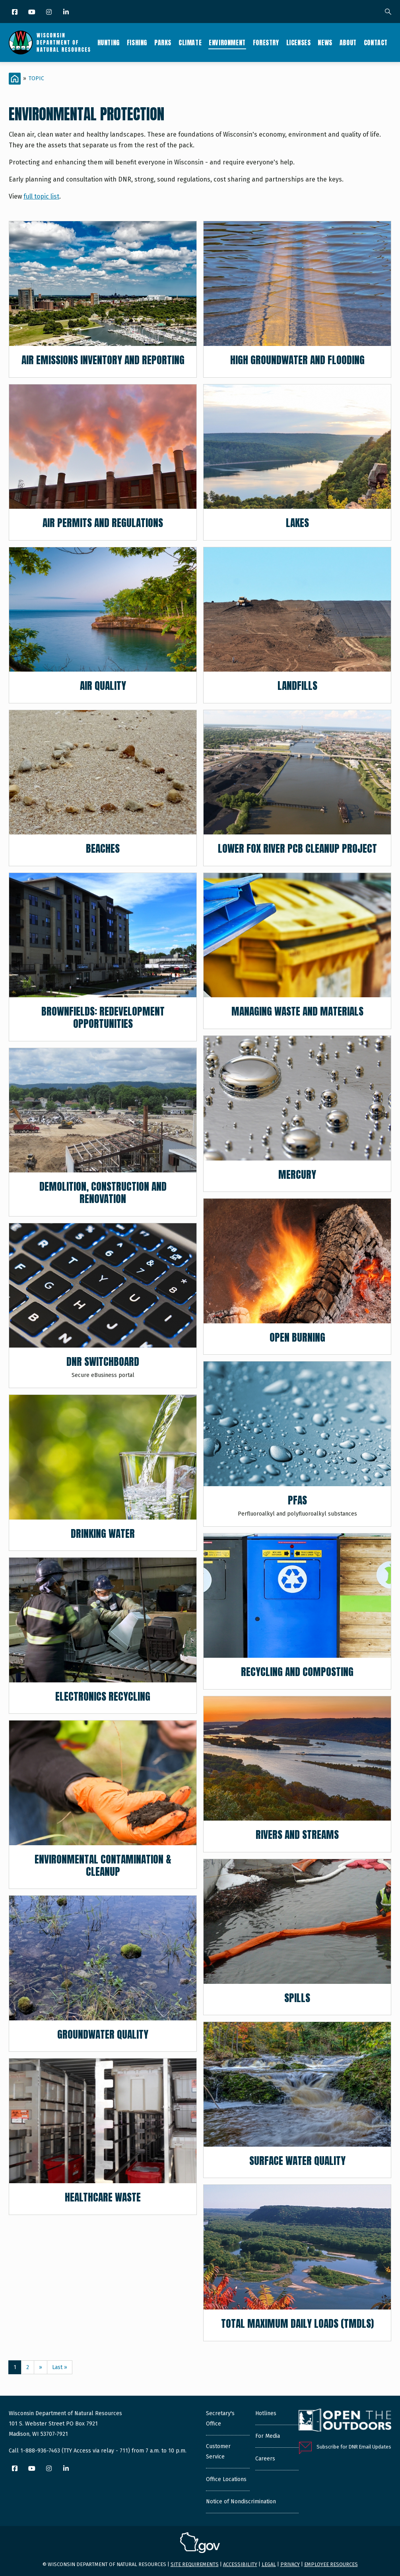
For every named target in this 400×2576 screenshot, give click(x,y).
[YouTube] (32, 12)
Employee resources (331, 2564)
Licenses (298, 42)
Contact (376, 42)
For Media (267, 2436)
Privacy (290, 2564)
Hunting (108, 42)
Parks (162, 42)
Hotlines (265, 2413)
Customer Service (218, 2451)
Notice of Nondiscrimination (241, 2501)
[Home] (15, 79)
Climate (190, 42)
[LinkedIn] (66, 12)
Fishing (137, 42)
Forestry (266, 42)
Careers (265, 2458)
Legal (269, 2564)
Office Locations (226, 2479)
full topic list (41, 196)
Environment (227, 42)
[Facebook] (15, 12)
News (325, 42)
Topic (36, 78)
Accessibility (240, 2564)
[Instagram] (49, 12)
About (348, 42)
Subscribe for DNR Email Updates (354, 2447)
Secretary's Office (220, 2418)
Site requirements (195, 2564)
